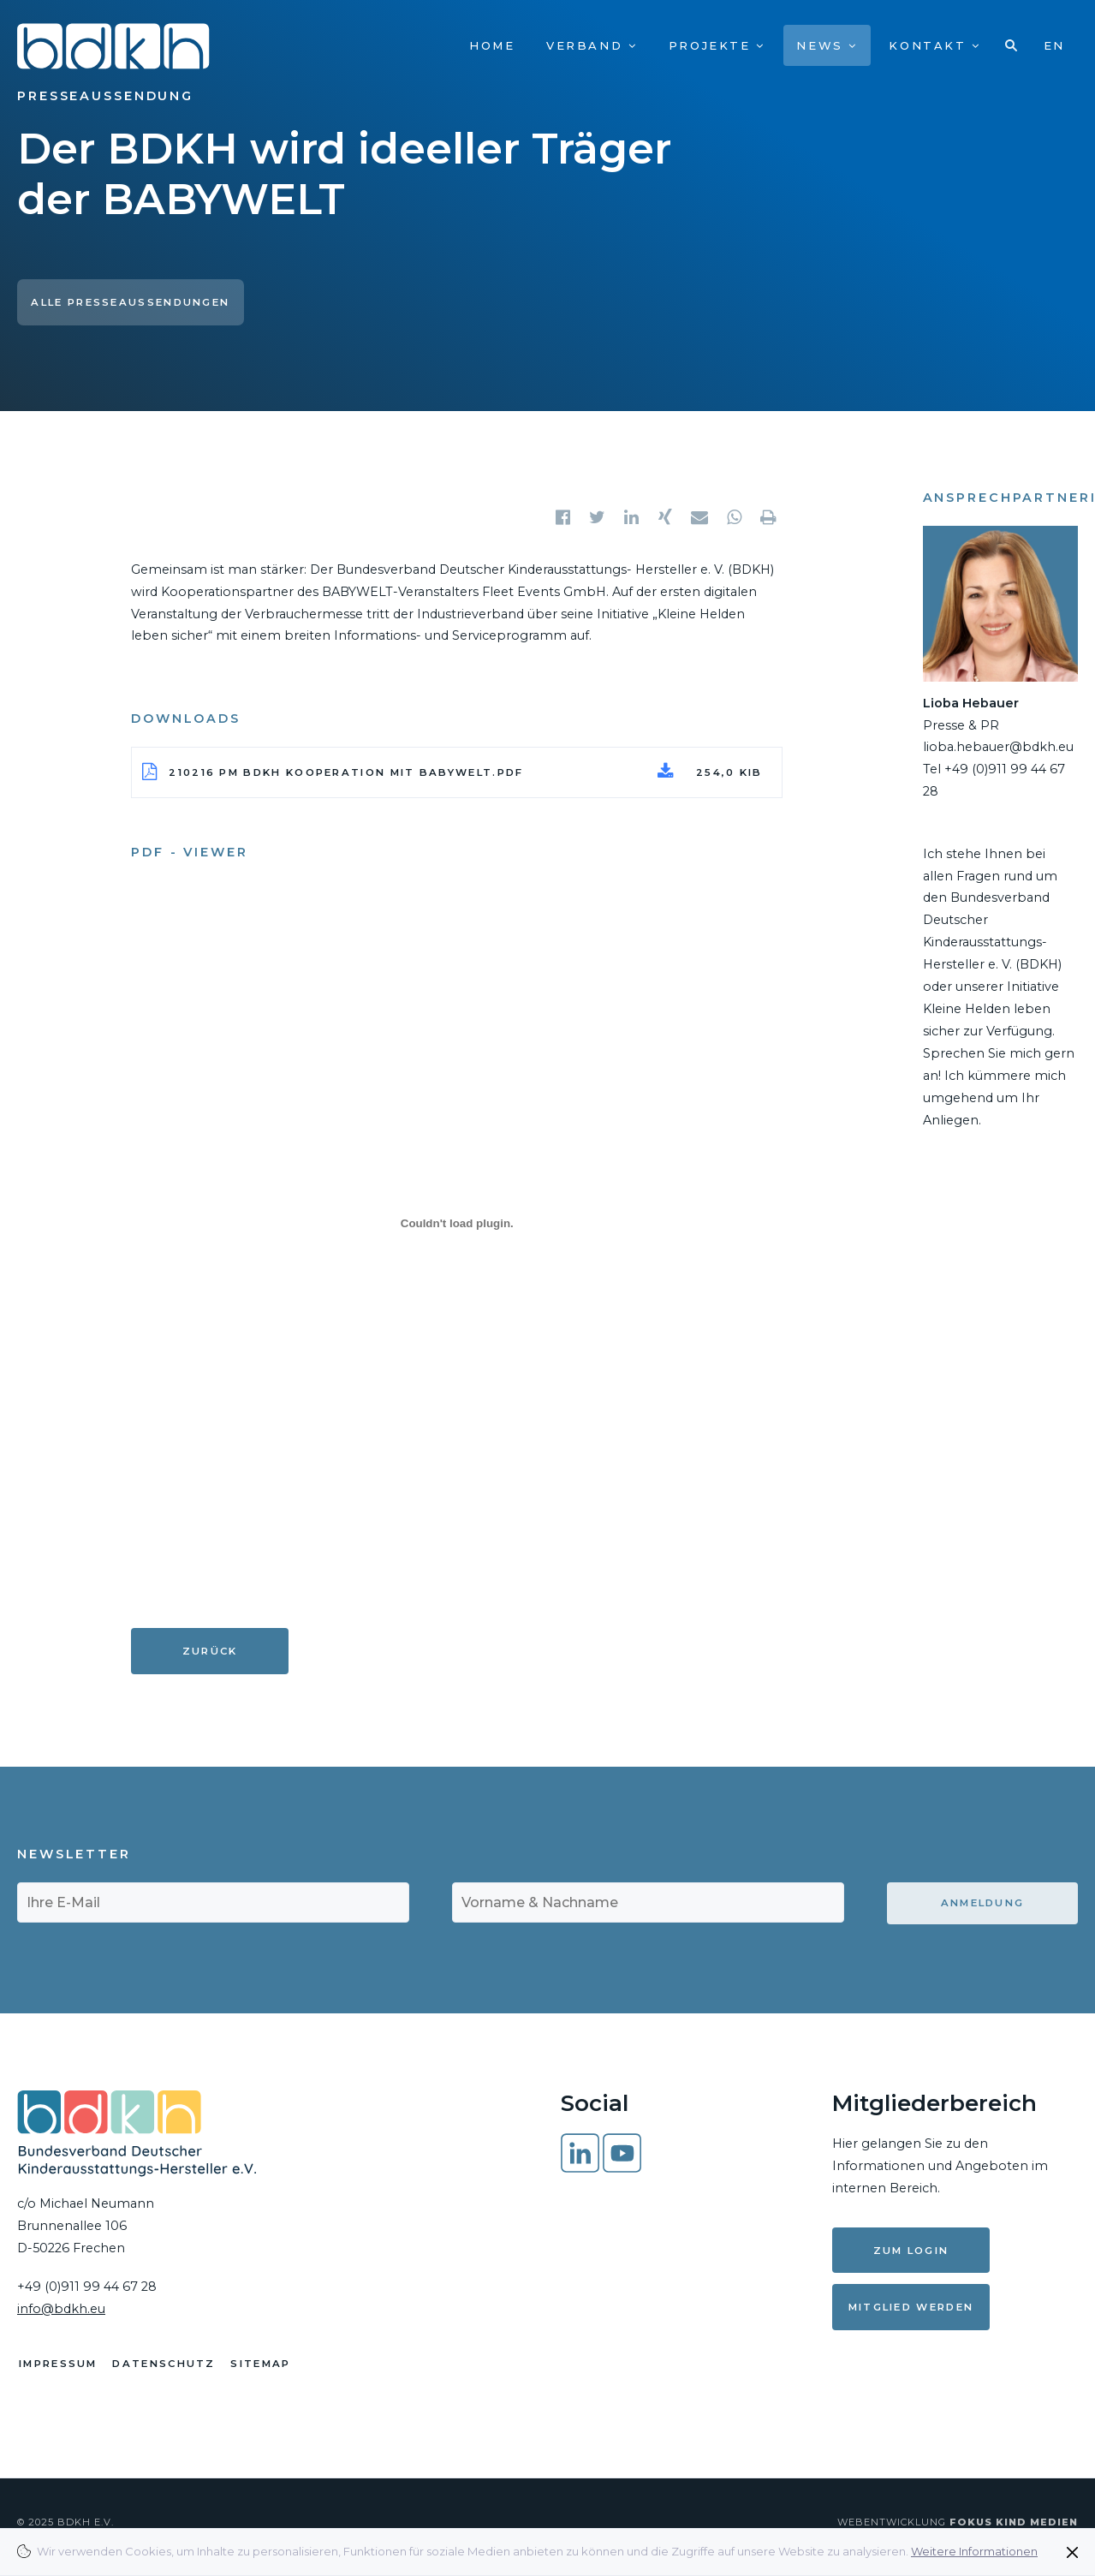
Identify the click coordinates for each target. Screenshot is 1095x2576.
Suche (1012, 45)
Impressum (58, 2371)
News (827, 45)
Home (492, 45)
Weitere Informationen (974, 2551)
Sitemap (272, 2371)
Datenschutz (169, 2371)
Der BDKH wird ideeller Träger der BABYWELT (344, 173)
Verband (591, 45)
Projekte (717, 45)
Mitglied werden (911, 2307)
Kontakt (934, 45)
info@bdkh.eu (61, 2309)
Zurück (210, 1651)
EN (1054, 45)
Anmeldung (983, 1903)
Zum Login (911, 2251)
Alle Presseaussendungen (130, 302)
